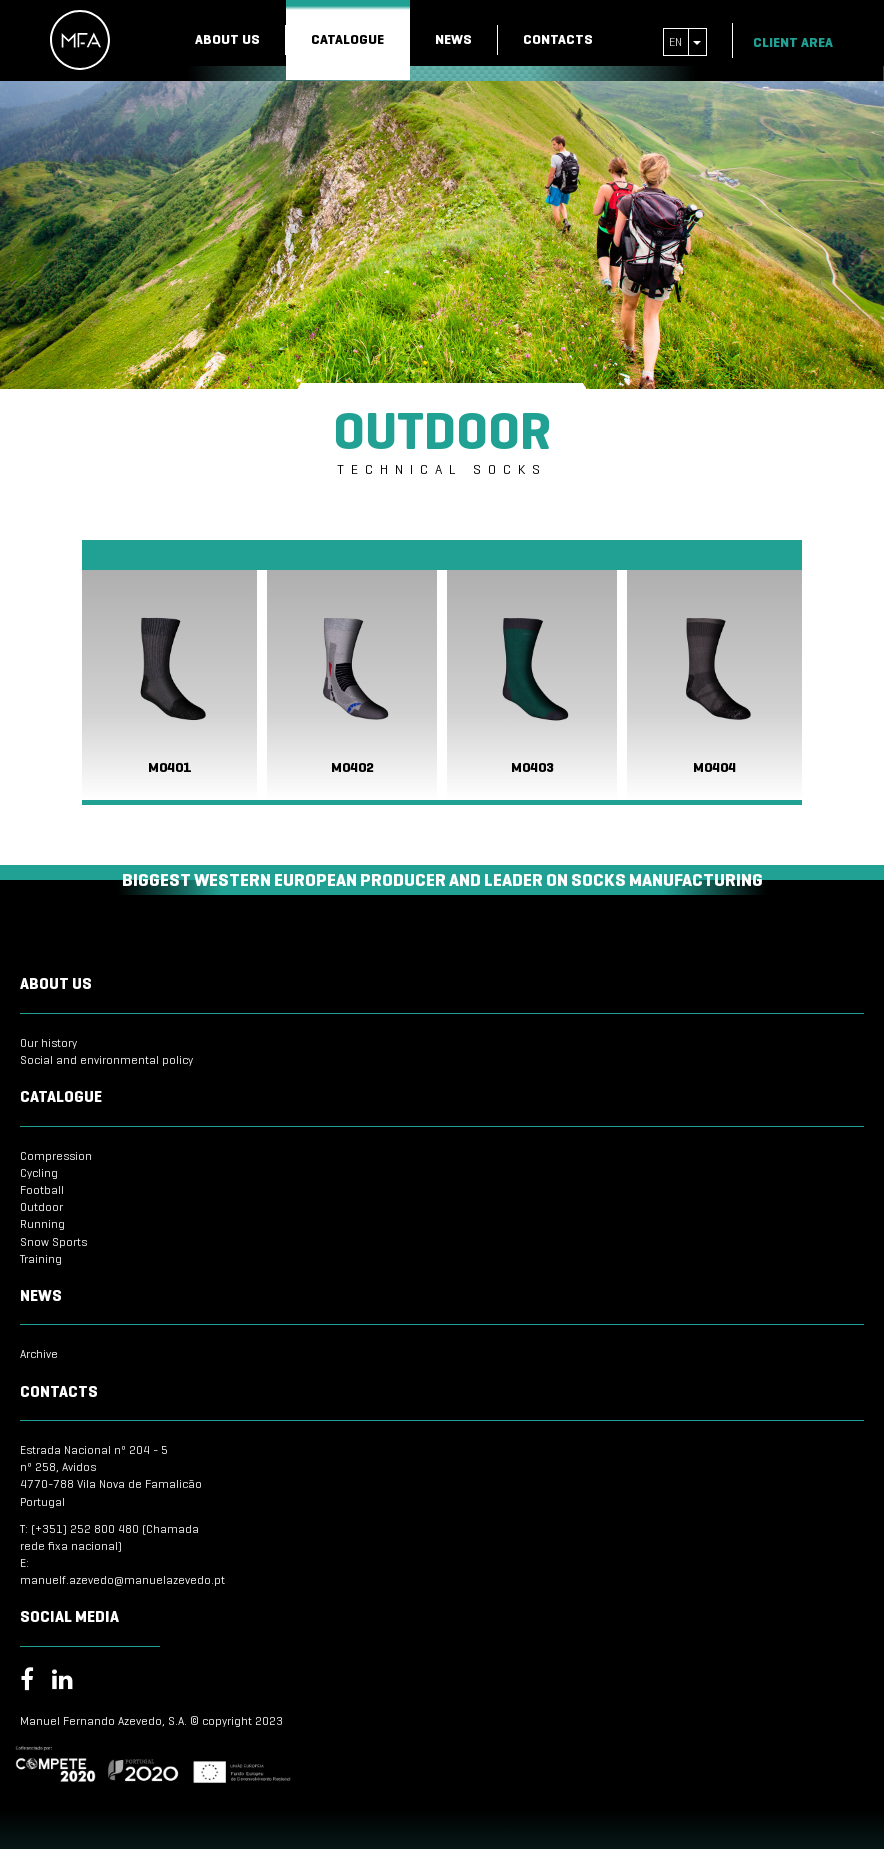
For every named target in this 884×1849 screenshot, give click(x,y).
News (453, 39)
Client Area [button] (801, 42)
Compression (56, 1155)
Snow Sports (53, 1241)
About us (227, 39)
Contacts (558, 39)
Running (42, 1223)
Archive (39, 1353)
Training (41, 1258)
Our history (48, 1042)
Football (42, 1189)
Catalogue (347, 39)
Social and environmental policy (106, 1059)
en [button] (685, 41)
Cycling (39, 1172)
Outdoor (41, 1206)
